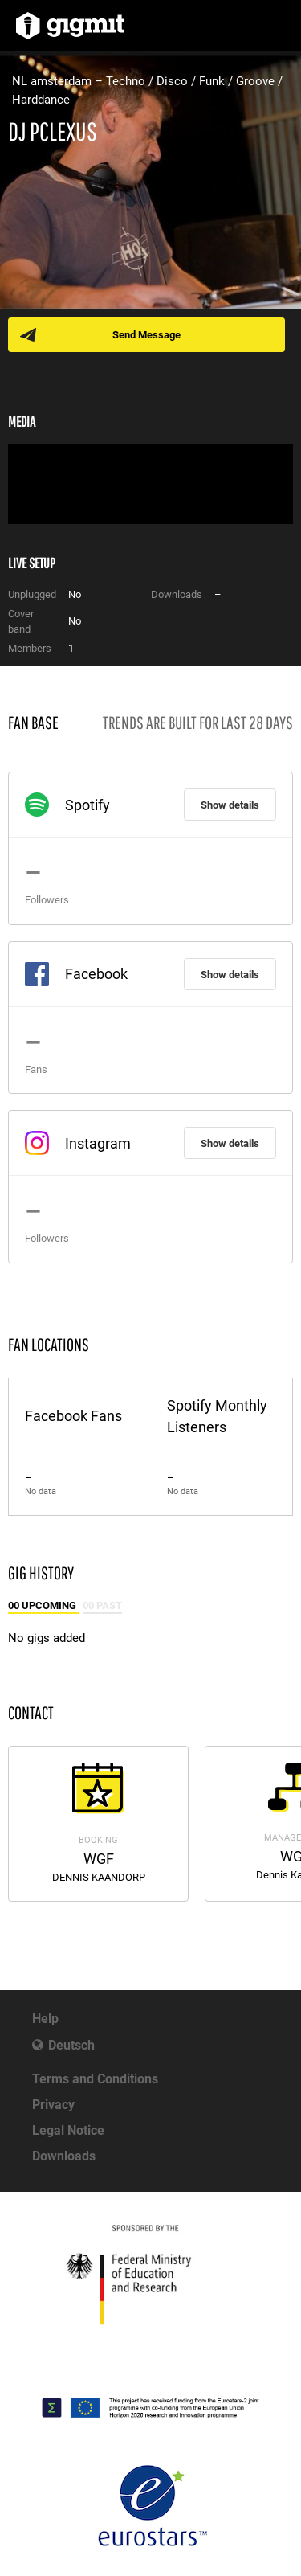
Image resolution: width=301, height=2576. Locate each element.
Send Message (146, 335)
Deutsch (71, 2045)
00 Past (102, 1605)
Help (45, 2018)
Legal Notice (68, 2130)
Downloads (64, 2156)
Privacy (53, 2104)
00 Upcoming (43, 1605)
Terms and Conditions (95, 2079)
